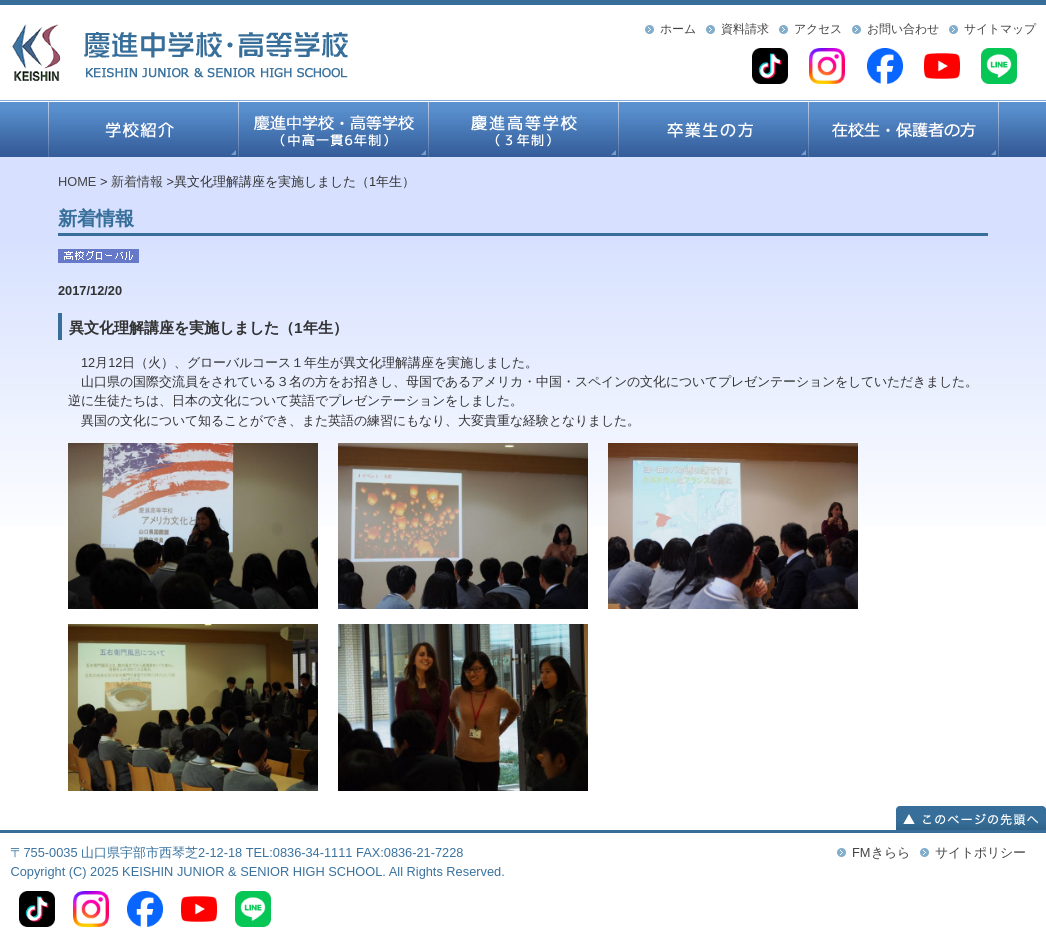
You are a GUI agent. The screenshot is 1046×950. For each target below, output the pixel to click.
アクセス (818, 29)
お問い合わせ (903, 29)
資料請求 (745, 29)
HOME (77, 181)
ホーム (678, 29)
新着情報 (137, 181)
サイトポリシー (980, 852)
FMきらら (880, 852)
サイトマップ (1000, 29)
